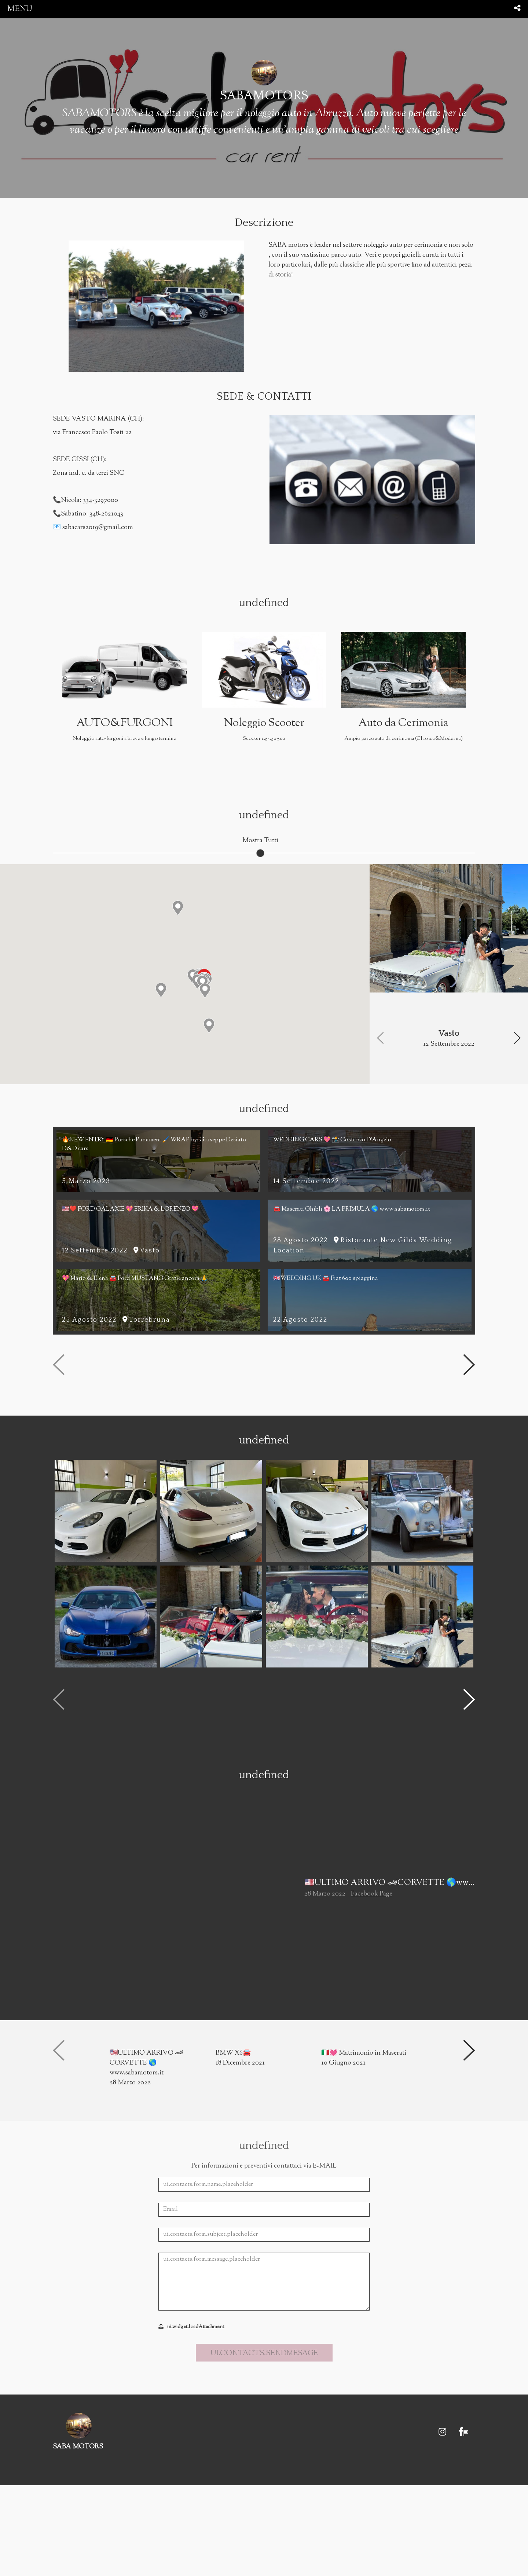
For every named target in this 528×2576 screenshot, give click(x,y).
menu (19, 9)
